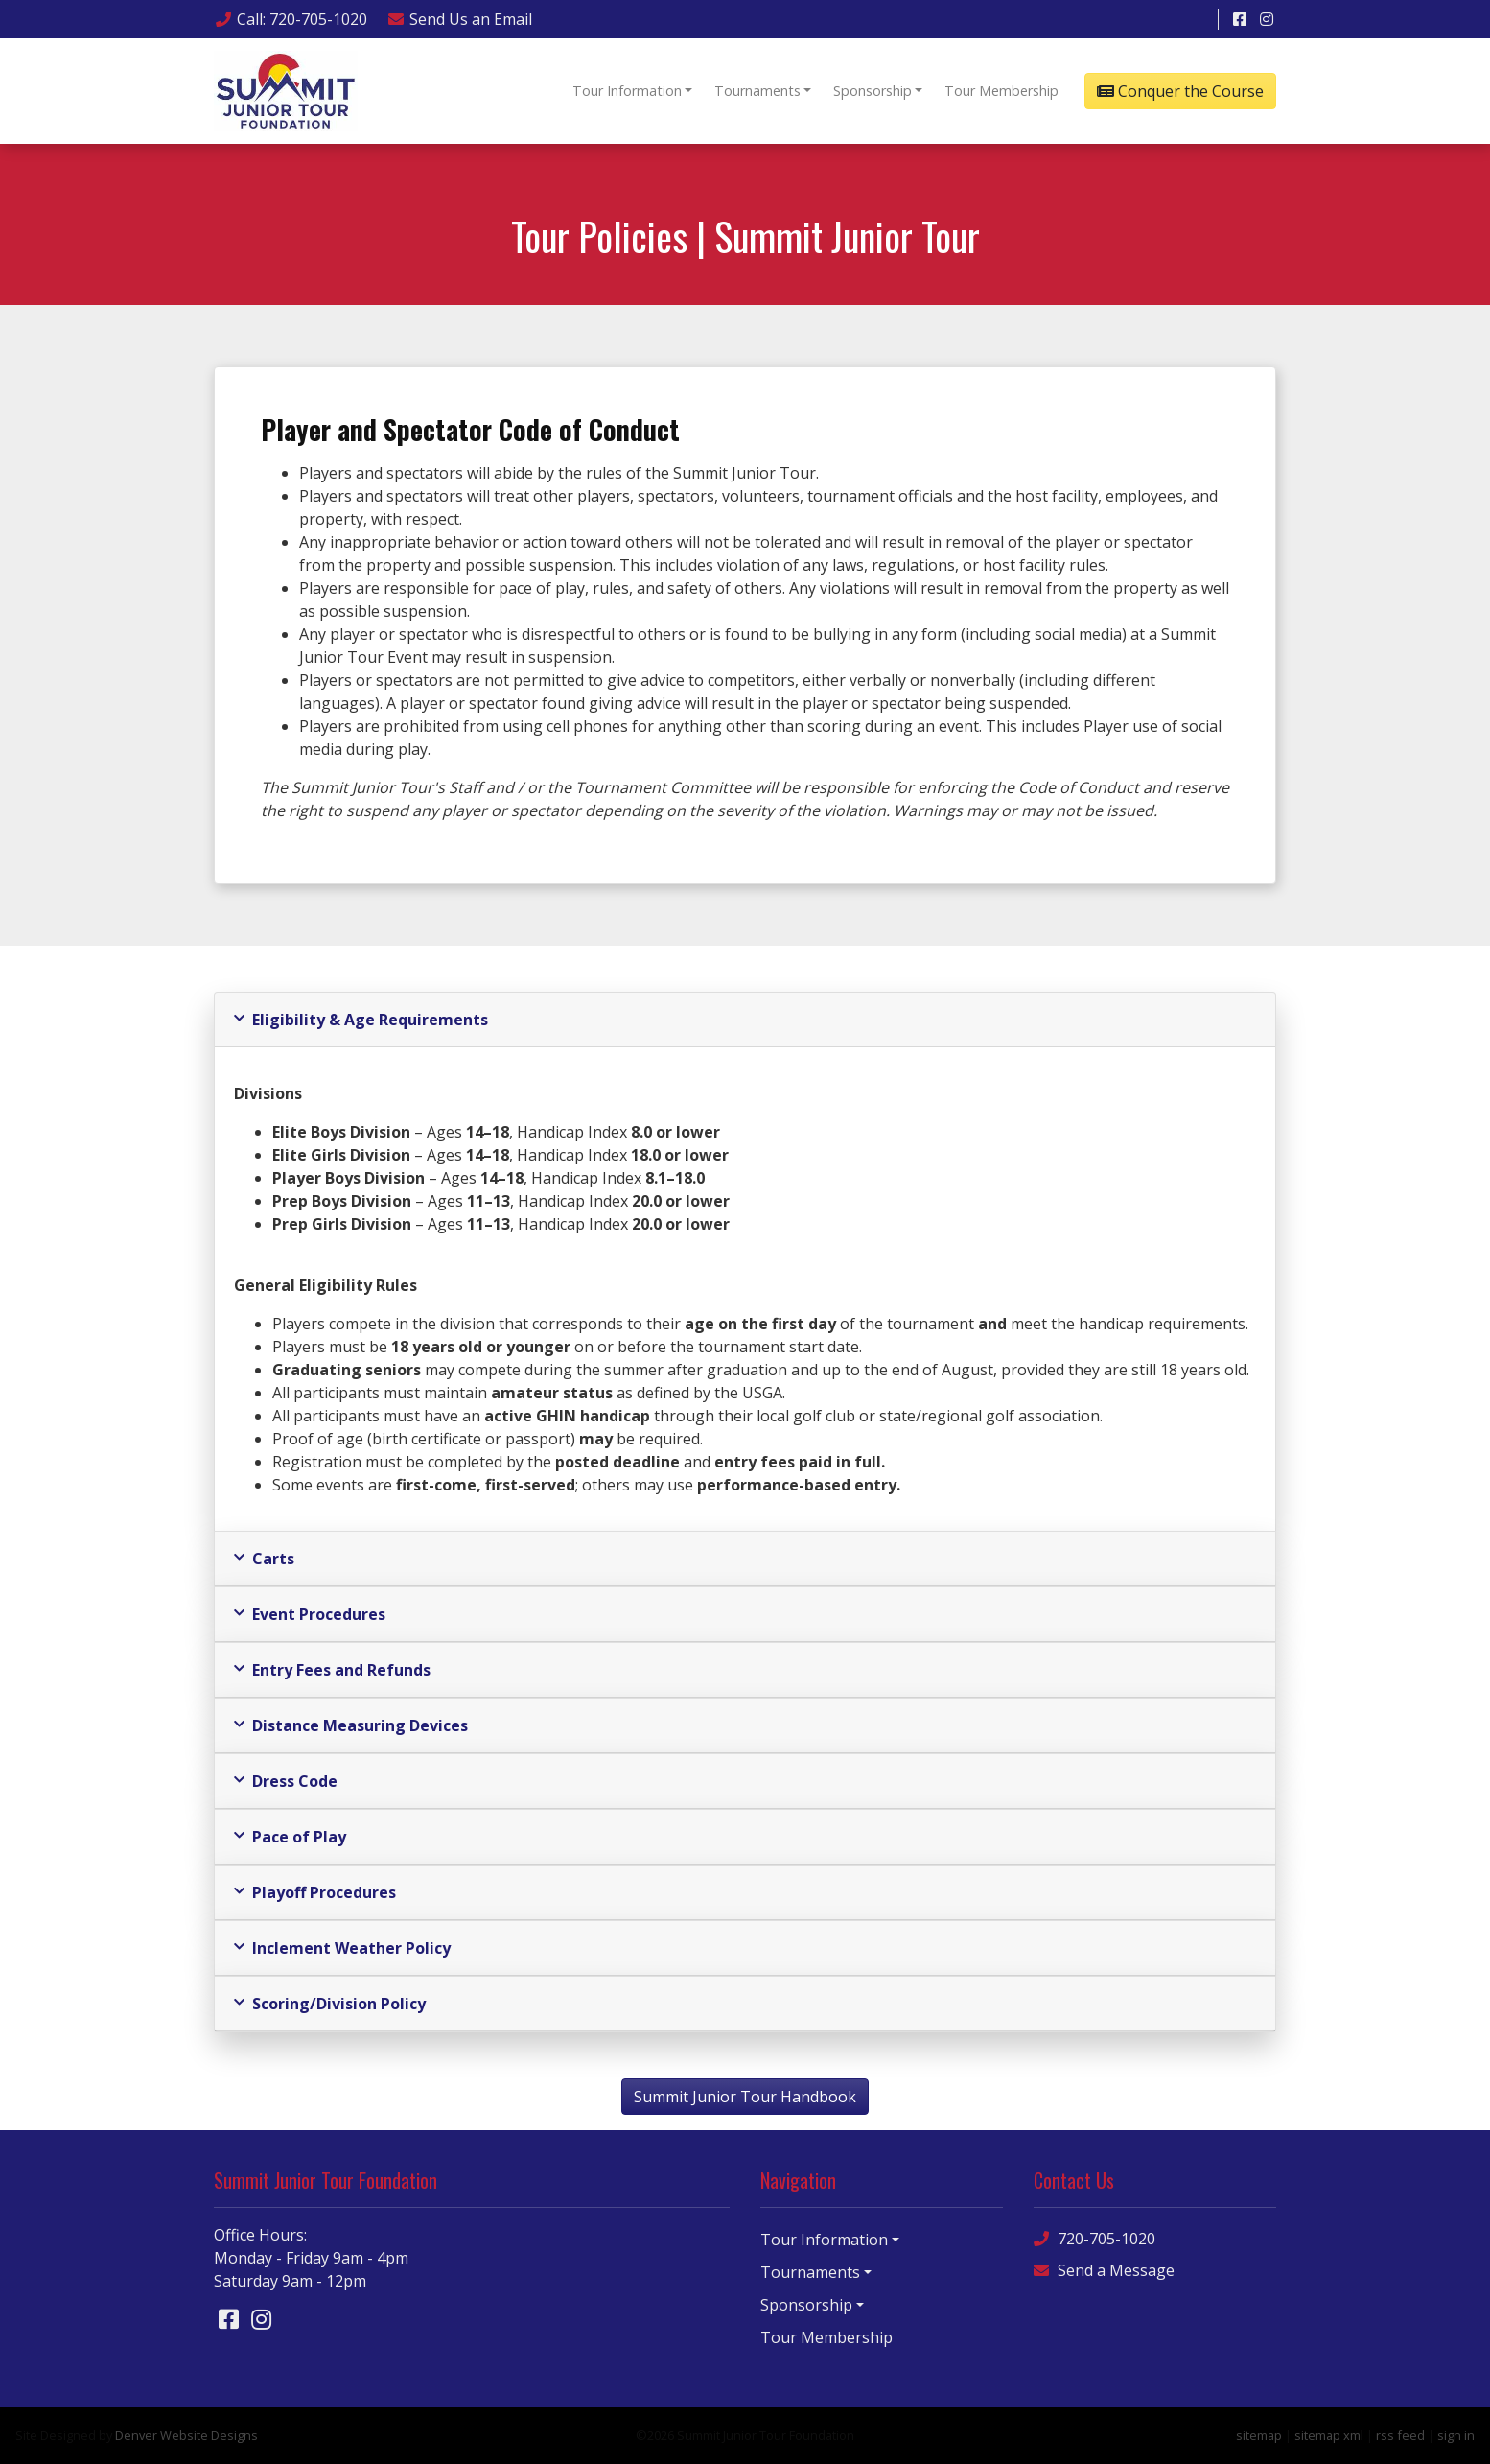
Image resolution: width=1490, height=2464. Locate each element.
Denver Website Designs (186, 2435)
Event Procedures (309, 1614)
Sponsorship (872, 91)
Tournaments (757, 91)
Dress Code (286, 1781)
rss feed (1400, 2435)
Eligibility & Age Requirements (361, 1019)
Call (290, 19)
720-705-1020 (1094, 2239)
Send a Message (1104, 2271)
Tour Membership (1001, 91)
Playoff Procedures (315, 1892)
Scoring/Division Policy (330, 2003)
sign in (1456, 2435)
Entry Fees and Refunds (332, 1669)
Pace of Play (290, 1836)
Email (459, 19)
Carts (264, 1558)
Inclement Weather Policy (342, 1948)
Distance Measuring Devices (351, 1725)
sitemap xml (1328, 2435)
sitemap (1259, 2435)
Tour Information (627, 91)
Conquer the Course (1180, 91)
